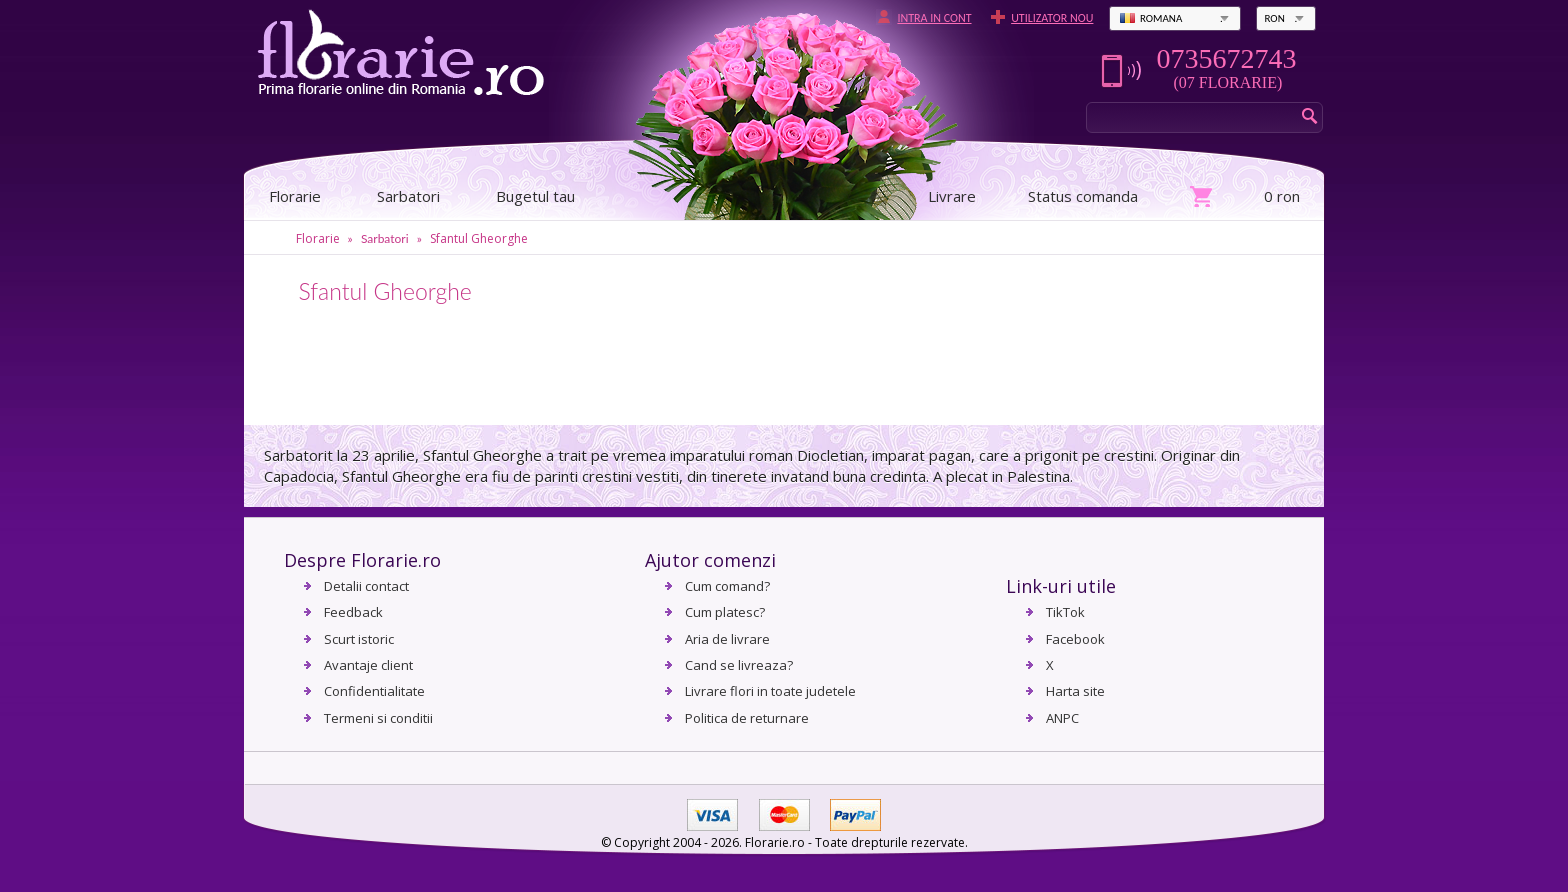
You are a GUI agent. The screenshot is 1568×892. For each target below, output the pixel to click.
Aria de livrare (727, 639)
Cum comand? (727, 586)
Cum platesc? (725, 612)
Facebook (1075, 639)
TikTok (1065, 612)
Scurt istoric (359, 639)
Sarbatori (408, 196)
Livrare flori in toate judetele (770, 691)
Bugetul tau (535, 196)
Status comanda (1083, 196)
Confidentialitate (374, 691)
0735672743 (1226, 59)
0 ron (1282, 196)
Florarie (318, 238)
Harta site (1075, 691)
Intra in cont (934, 18)
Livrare (952, 196)
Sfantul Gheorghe (479, 238)
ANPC (1062, 718)
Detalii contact (366, 586)
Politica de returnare (747, 718)
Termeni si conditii (378, 718)
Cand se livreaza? (739, 665)
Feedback (353, 612)
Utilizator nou (1052, 18)
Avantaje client (368, 665)
